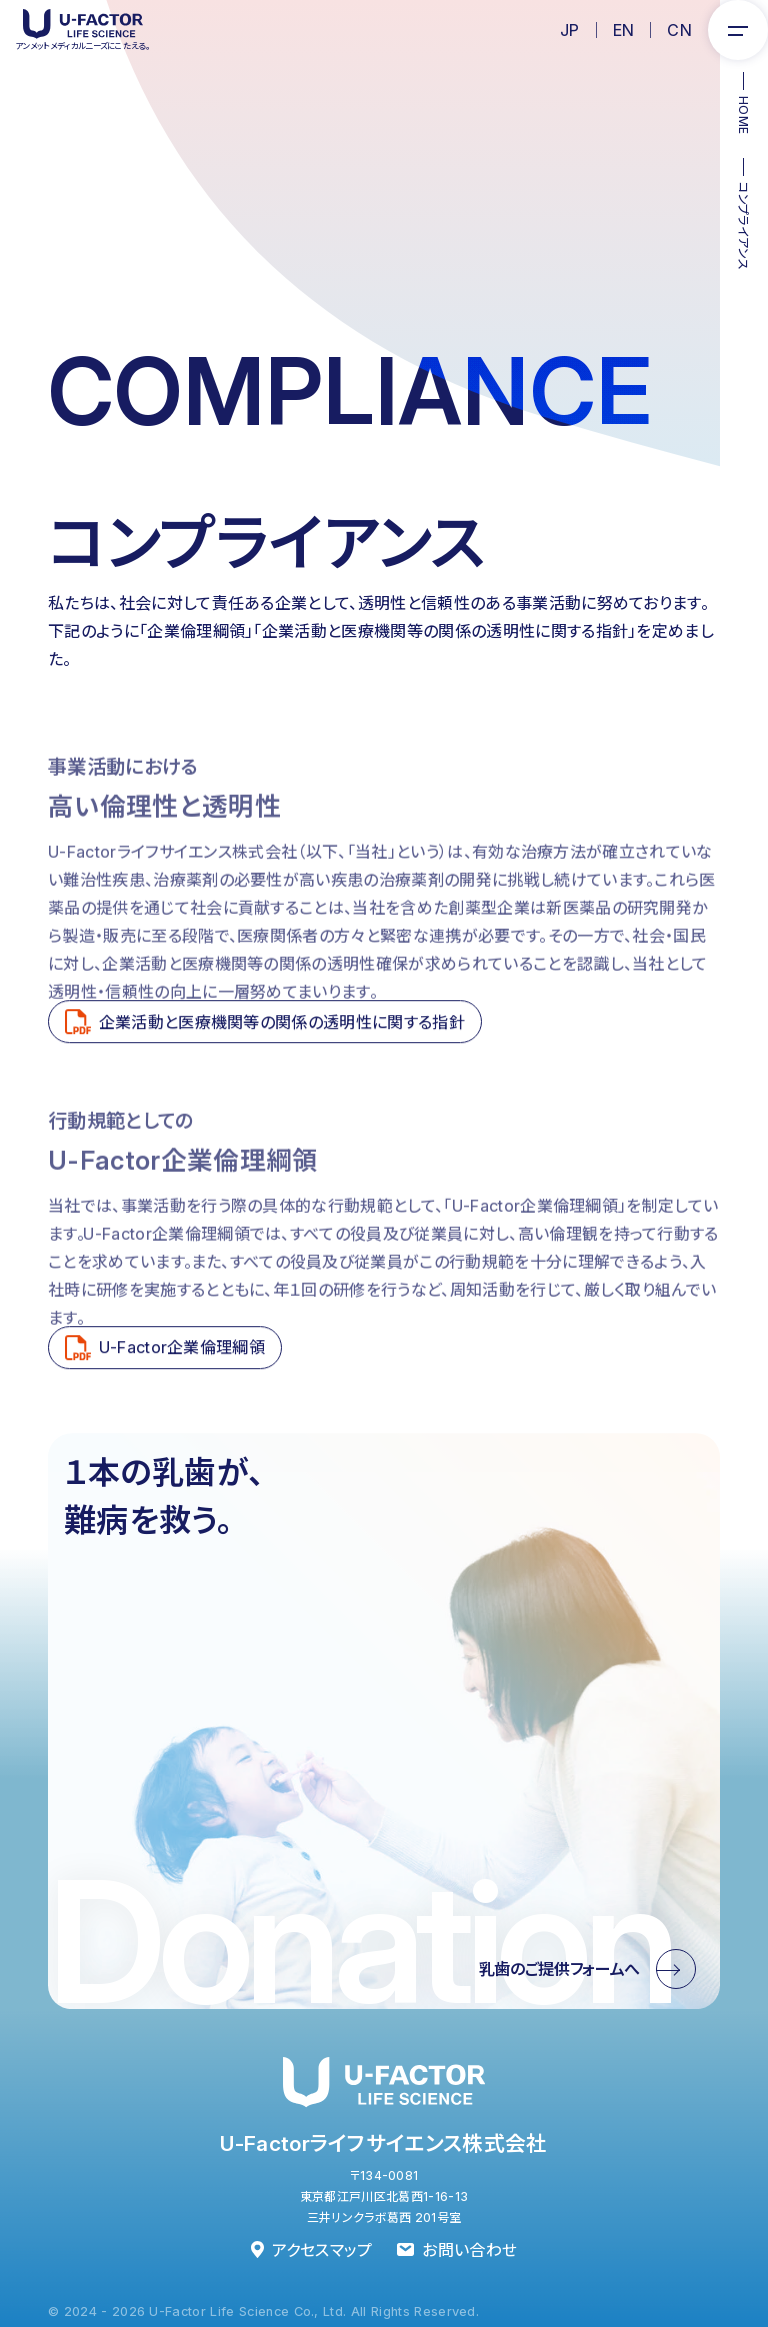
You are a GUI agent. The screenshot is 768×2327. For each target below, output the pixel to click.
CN (679, 30)
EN (624, 30)
